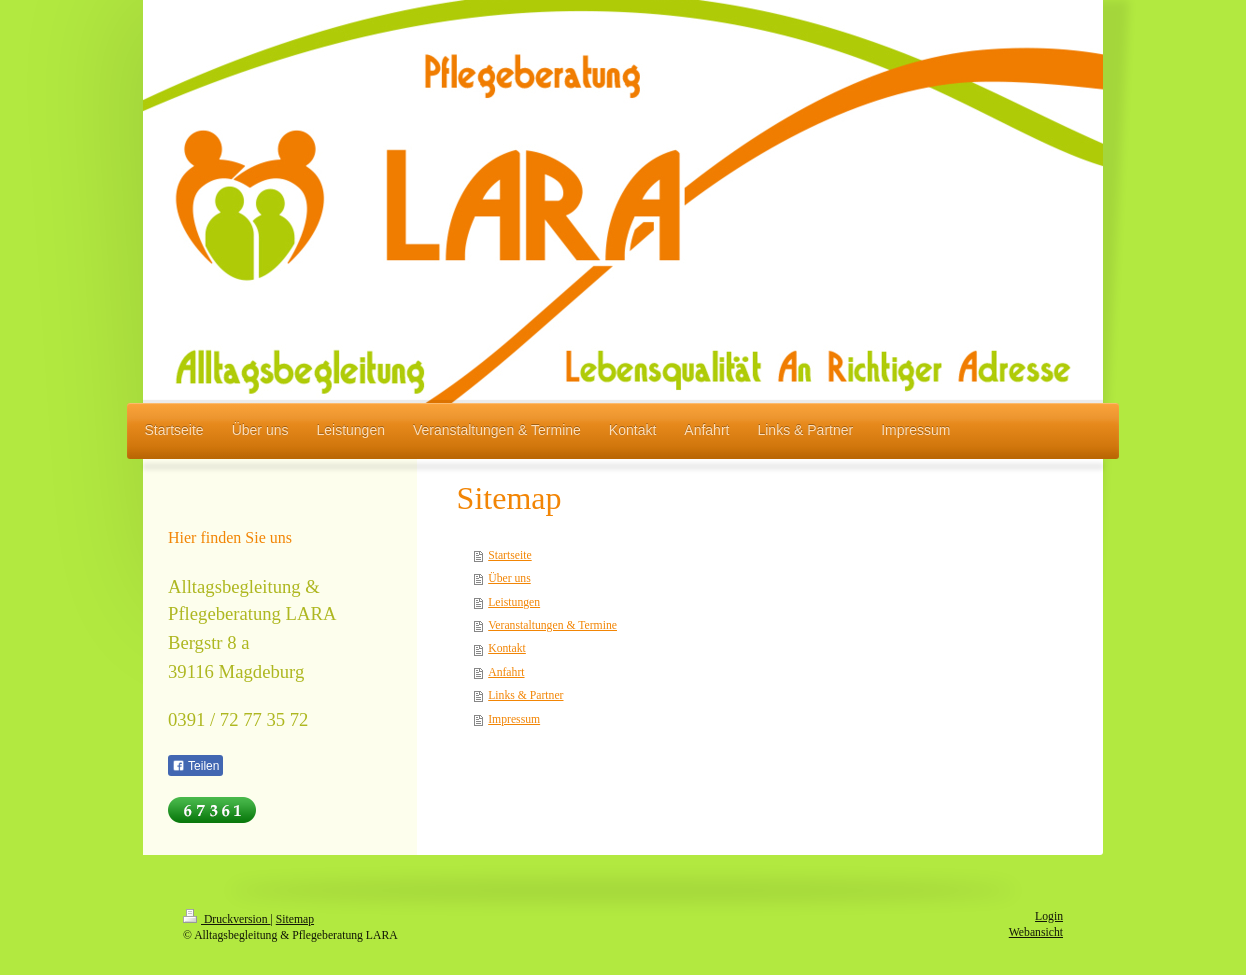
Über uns (509, 578)
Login (1049, 916)
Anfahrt (506, 672)
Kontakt (507, 648)
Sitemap (295, 919)
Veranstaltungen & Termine (552, 625)
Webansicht (1036, 932)
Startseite (510, 555)
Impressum (514, 719)
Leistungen (514, 602)
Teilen (195, 766)
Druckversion (226, 919)
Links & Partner (525, 695)
